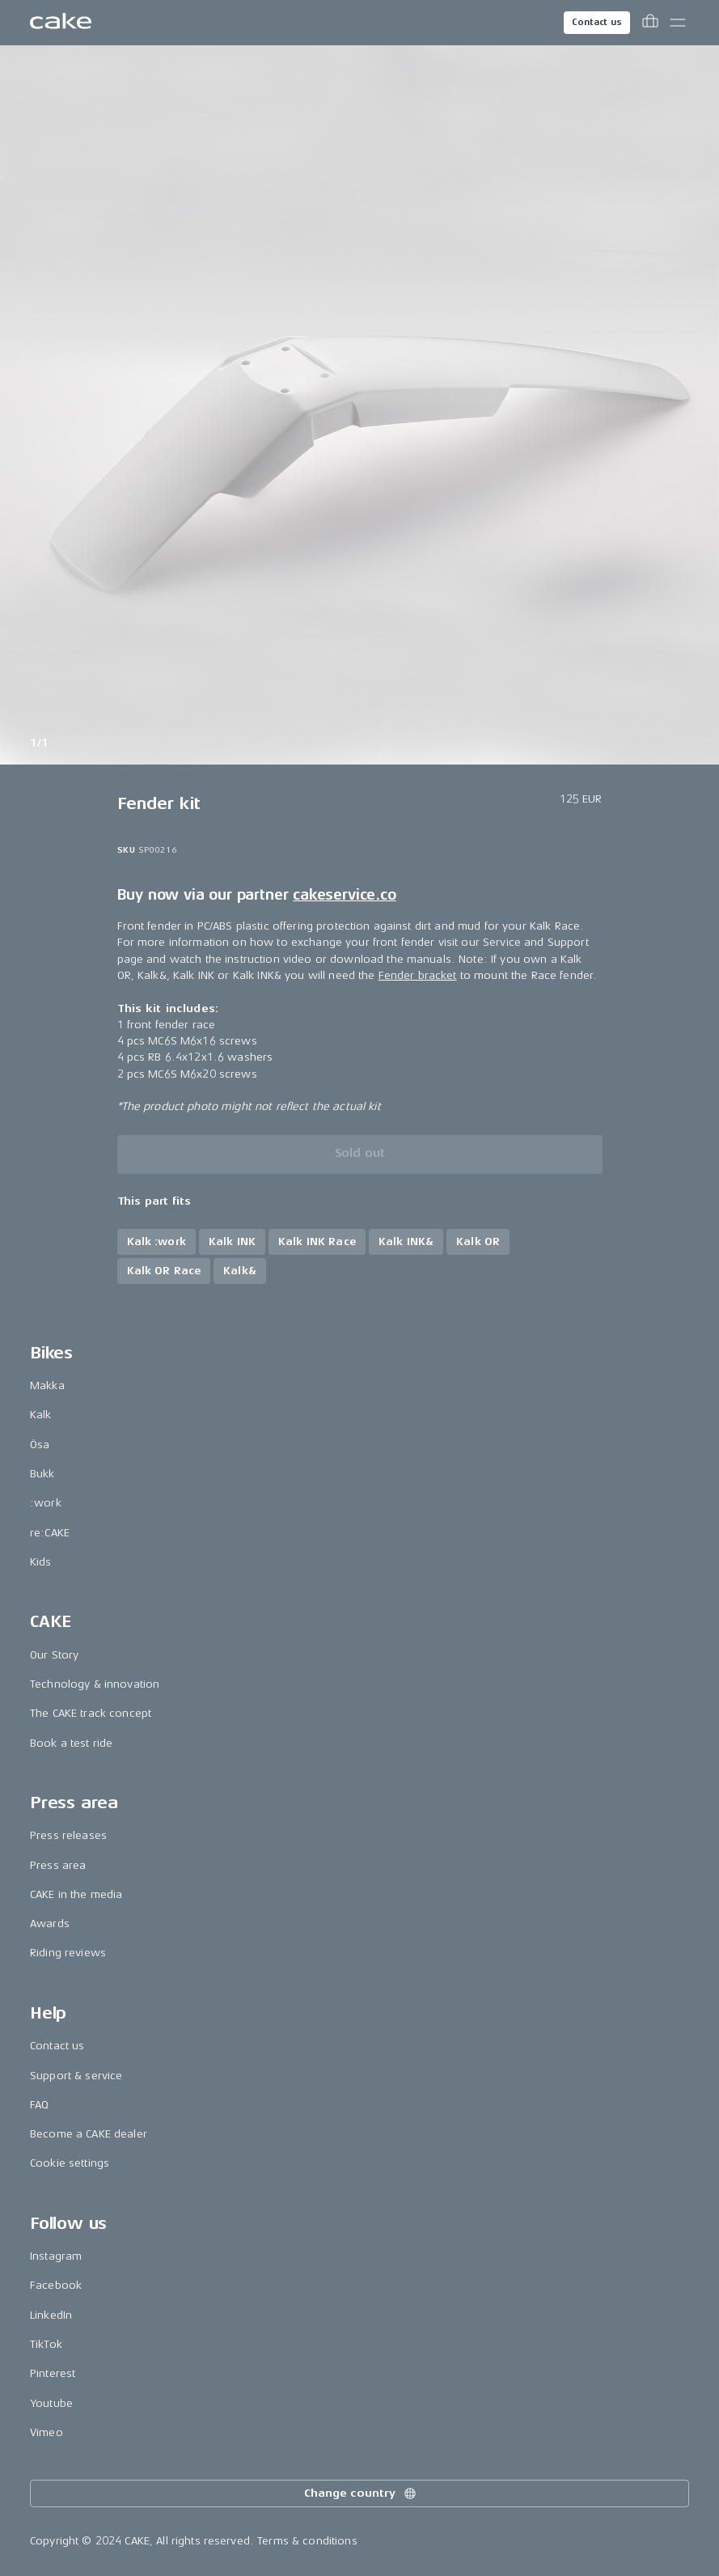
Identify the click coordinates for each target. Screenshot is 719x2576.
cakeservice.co (344, 895)
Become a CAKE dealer (88, 2134)
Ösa (39, 1444)
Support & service (76, 2076)
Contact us (597, 22)
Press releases (68, 1835)
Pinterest (52, 2373)
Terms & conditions (307, 2541)
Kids (41, 1562)
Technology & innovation (94, 1684)
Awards (50, 1923)
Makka (47, 1385)
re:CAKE (50, 1533)
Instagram (56, 2256)
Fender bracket (418, 975)
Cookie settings (69, 2163)
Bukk (42, 1474)
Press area (58, 1865)
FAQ (39, 2105)
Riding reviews (68, 1953)
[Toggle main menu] (678, 22)
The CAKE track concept (90, 1713)
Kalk (41, 1415)
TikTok (46, 2344)
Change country (360, 2493)
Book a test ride (71, 1743)
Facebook (56, 2285)
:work (45, 1503)
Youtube (51, 2403)
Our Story (54, 1655)
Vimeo (46, 2432)
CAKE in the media (76, 1894)
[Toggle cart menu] (650, 22)
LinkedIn (51, 2315)
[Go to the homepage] (60, 22)
